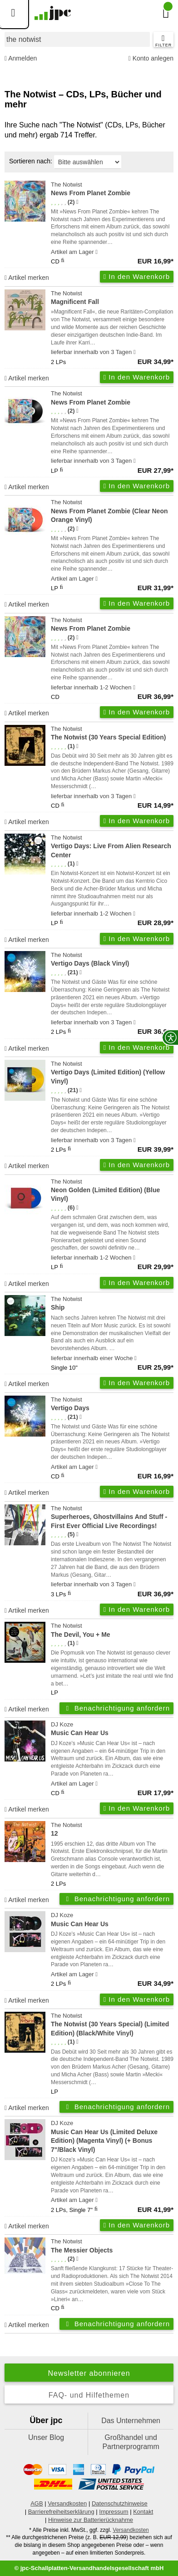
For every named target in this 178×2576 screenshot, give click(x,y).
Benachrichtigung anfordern (116, 1708)
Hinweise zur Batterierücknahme (90, 2519)
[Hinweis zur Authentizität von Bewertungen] (77, 202)
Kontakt (143, 2511)
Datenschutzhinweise (120, 2503)
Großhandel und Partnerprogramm (130, 2442)
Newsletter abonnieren (89, 2373)
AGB (36, 2503)
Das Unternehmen (130, 2420)
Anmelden (21, 58)
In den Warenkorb (137, 276)
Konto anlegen (151, 58)
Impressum (113, 2511)
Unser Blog (46, 2437)
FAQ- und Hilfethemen (89, 2395)
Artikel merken (27, 277)
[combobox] (77, 39)
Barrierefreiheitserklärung (61, 2511)
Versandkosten (67, 2503)
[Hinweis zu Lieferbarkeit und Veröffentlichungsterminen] (96, 252)
